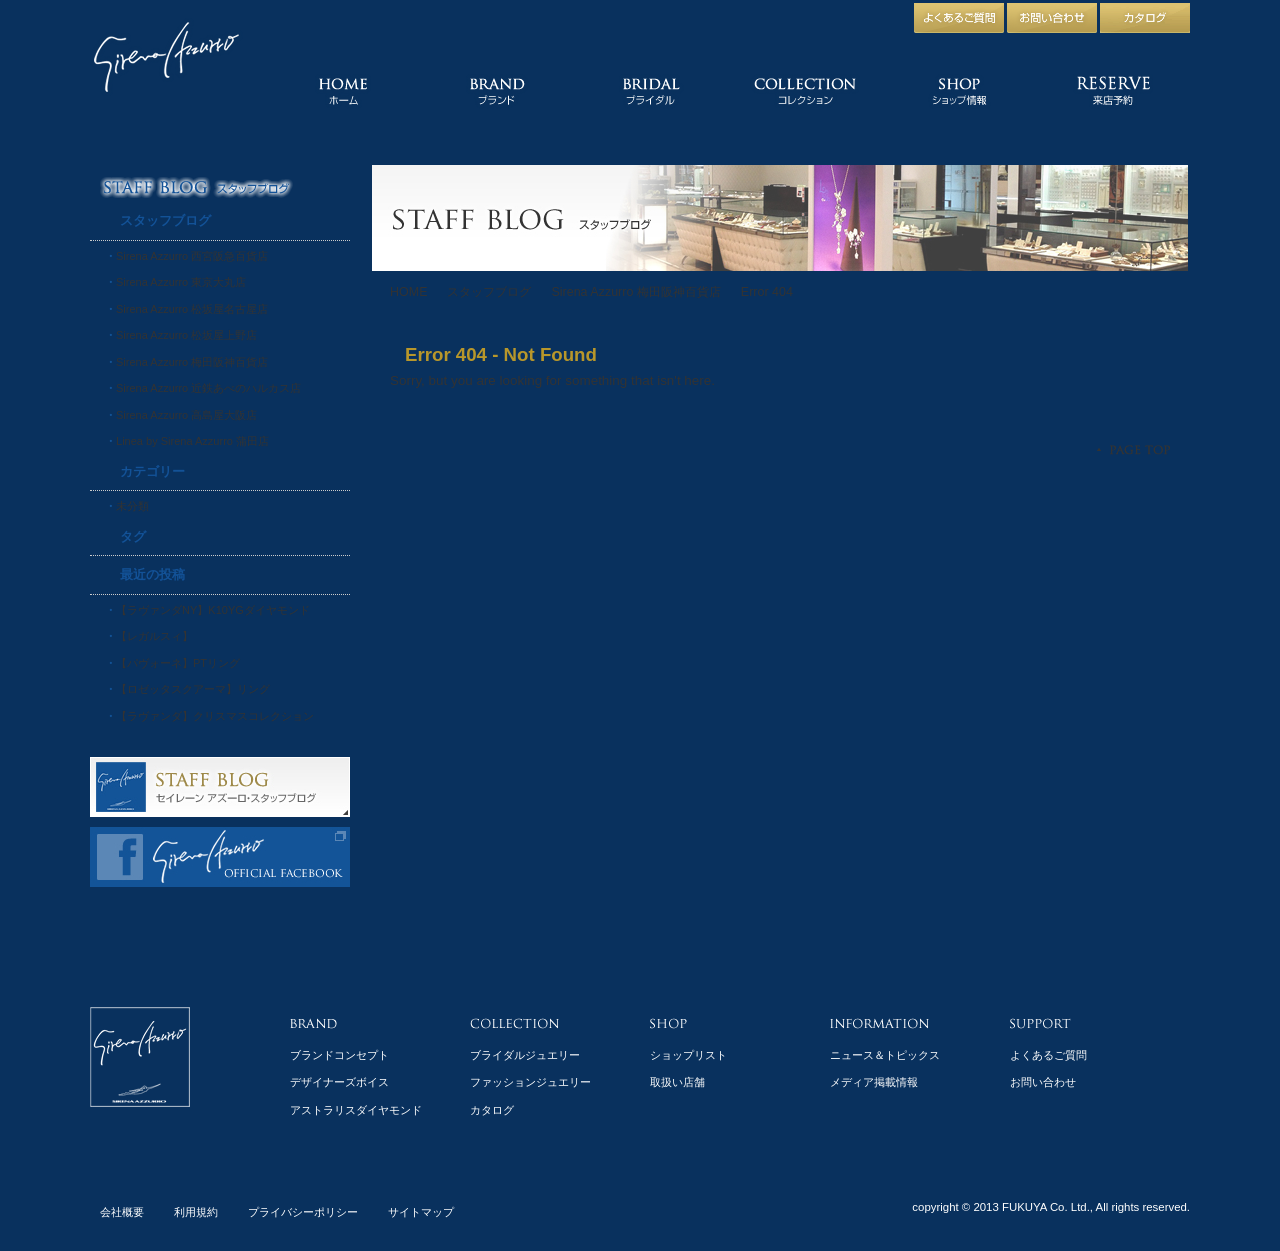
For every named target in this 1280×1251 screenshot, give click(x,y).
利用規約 (196, 1212)
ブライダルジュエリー (525, 1055)
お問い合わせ (1043, 1082)
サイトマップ (421, 1212)
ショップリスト (688, 1055)
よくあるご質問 (1048, 1055)
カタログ (492, 1110)
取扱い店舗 (677, 1082)
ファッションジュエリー (530, 1082)
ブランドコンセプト (339, 1055)
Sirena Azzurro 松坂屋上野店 (186, 335)
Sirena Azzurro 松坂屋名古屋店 (192, 309)
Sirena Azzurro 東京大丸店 (181, 282)
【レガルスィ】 (154, 636)
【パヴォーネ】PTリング (178, 663)
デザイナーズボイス (339, 1082)
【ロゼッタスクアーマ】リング (193, 689)
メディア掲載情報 (874, 1082)
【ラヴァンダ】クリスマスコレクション (215, 716)
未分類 (132, 506)
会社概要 (122, 1212)
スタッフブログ (489, 292)
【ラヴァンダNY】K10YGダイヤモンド (213, 610)
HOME (408, 292)
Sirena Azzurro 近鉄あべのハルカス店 (208, 388)
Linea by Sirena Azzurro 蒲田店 (192, 441)
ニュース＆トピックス (885, 1055)
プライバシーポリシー (303, 1212)
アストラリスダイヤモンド (356, 1110)
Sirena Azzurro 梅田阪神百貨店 (635, 292)
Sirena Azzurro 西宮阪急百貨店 (192, 256)
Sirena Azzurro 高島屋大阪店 (186, 415)
